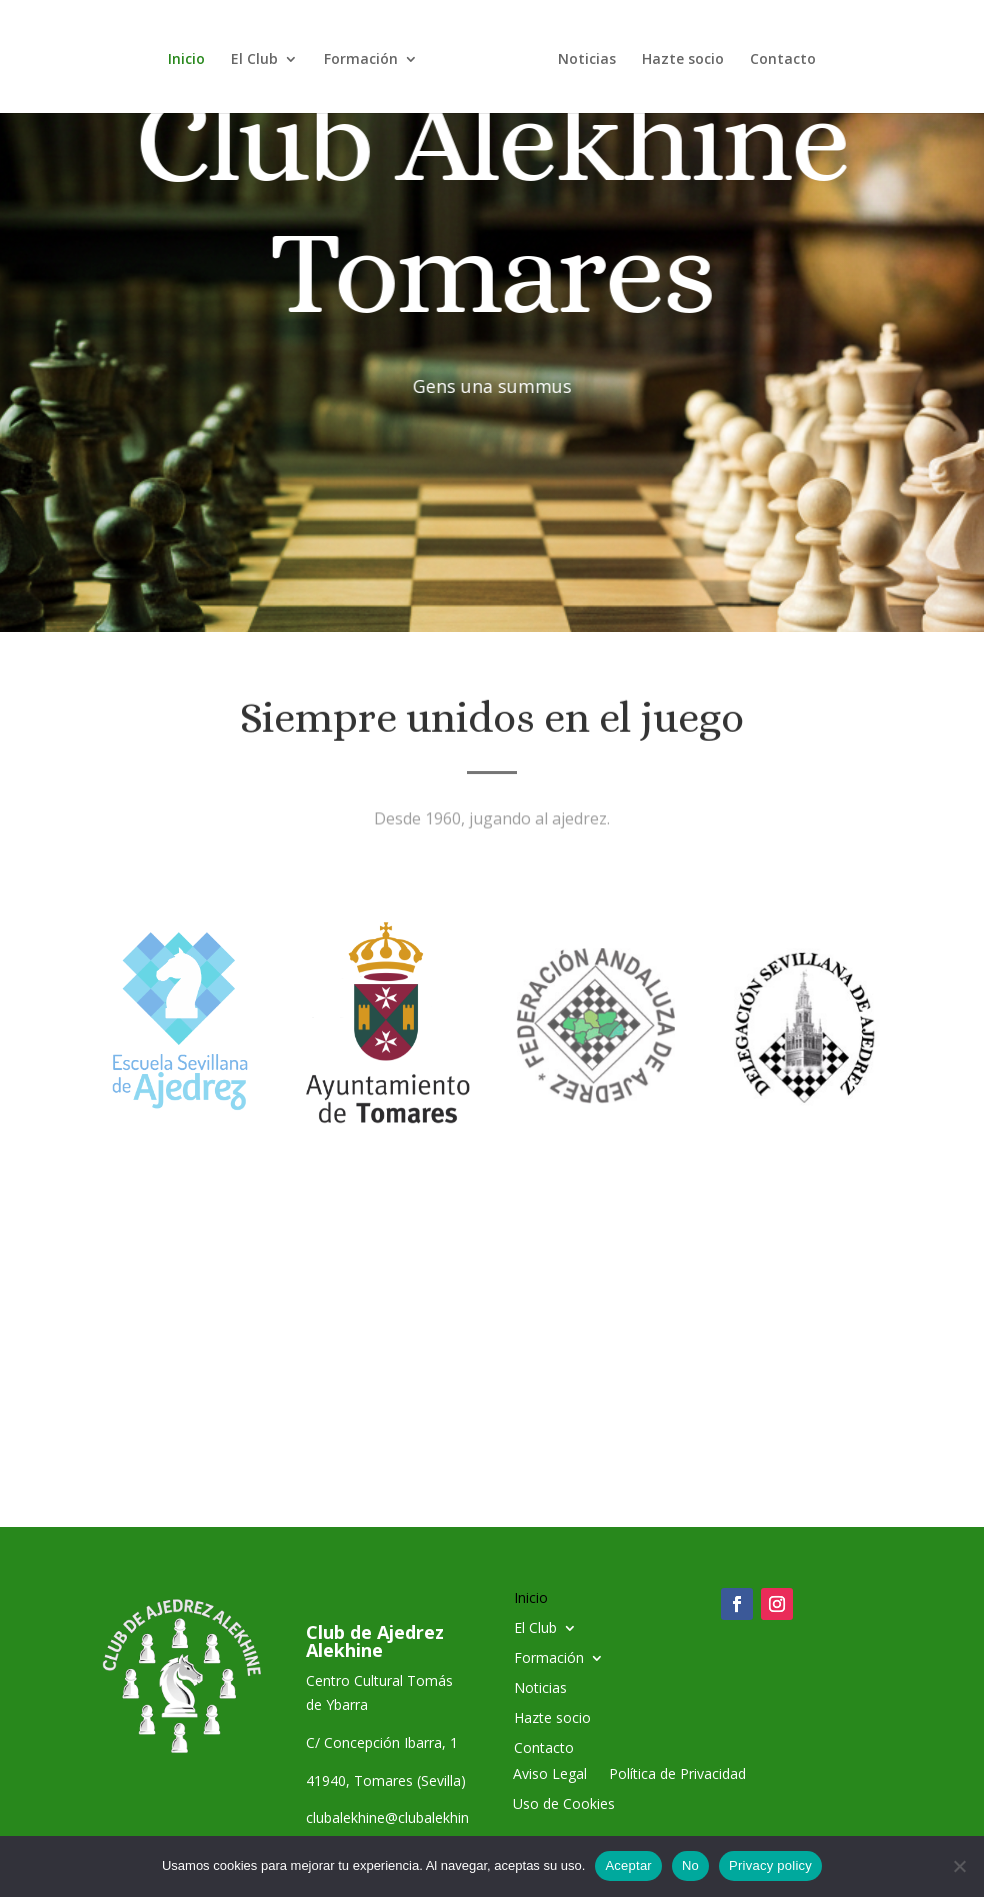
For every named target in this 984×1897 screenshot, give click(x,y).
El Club (261, 55)
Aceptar (628, 1865)
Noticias (580, 55)
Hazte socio (676, 55)
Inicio (193, 55)
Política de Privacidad (677, 1775)
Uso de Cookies (564, 1805)
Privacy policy (770, 1865)
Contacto (776, 55)
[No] (959, 1866)
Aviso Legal (550, 1775)
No (690, 1865)
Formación (368, 55)
